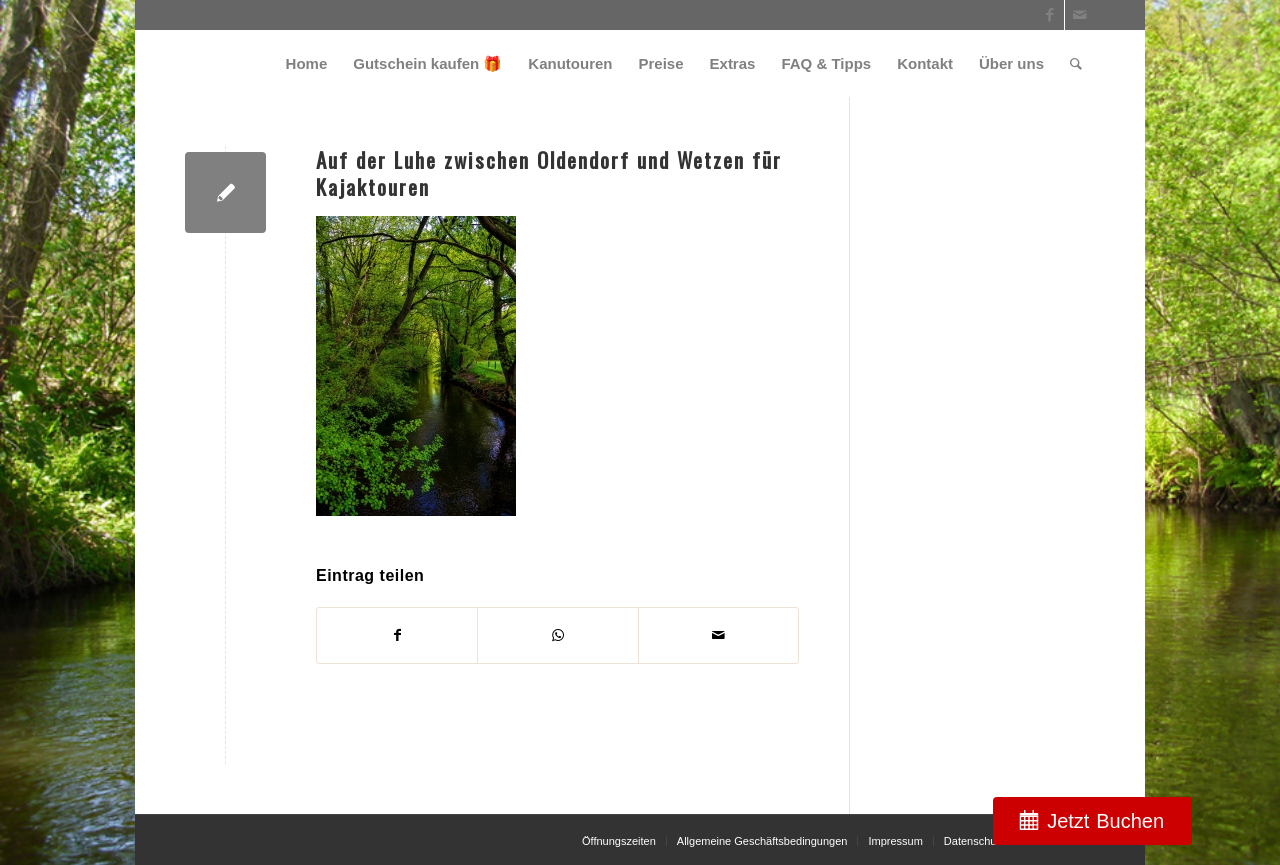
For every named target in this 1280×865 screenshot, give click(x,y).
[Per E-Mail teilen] (718, 635)
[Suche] (1076, 63)
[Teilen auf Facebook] (397, 635)
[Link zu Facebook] (1049, 15)
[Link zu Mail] (1080, 15)
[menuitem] (307, 63)
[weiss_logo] (256, 63)
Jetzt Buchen (1105, 821)
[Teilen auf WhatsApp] (557, 635)
